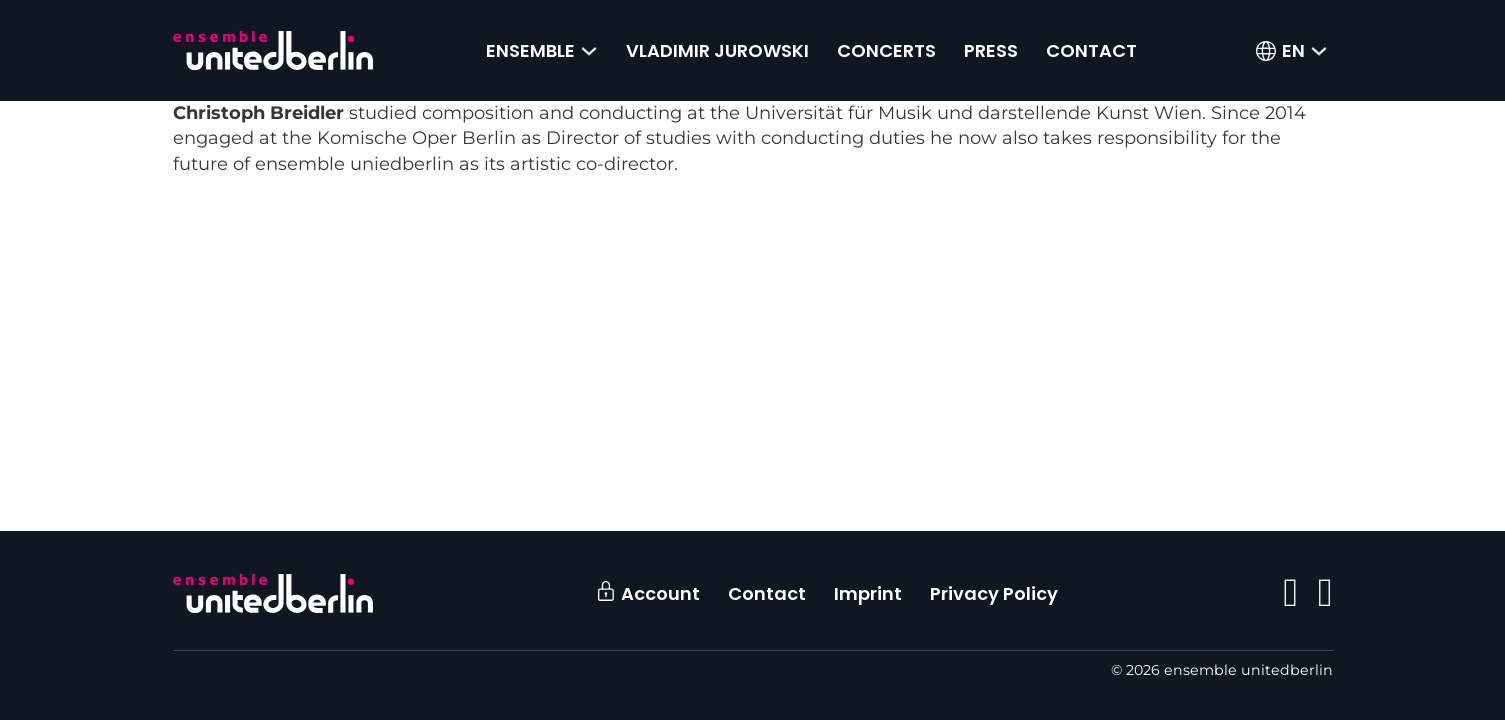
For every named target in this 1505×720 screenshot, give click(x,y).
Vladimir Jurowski (717, 50)
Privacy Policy (994, 593)
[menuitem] (1293, 50)
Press (991, 50)
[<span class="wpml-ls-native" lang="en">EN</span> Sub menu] (1319, 51)
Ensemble (530, 50)
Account (660, 593)
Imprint (868, 593)
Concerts (886, 50)
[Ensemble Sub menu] (589, 51)
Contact (1091, 50)
